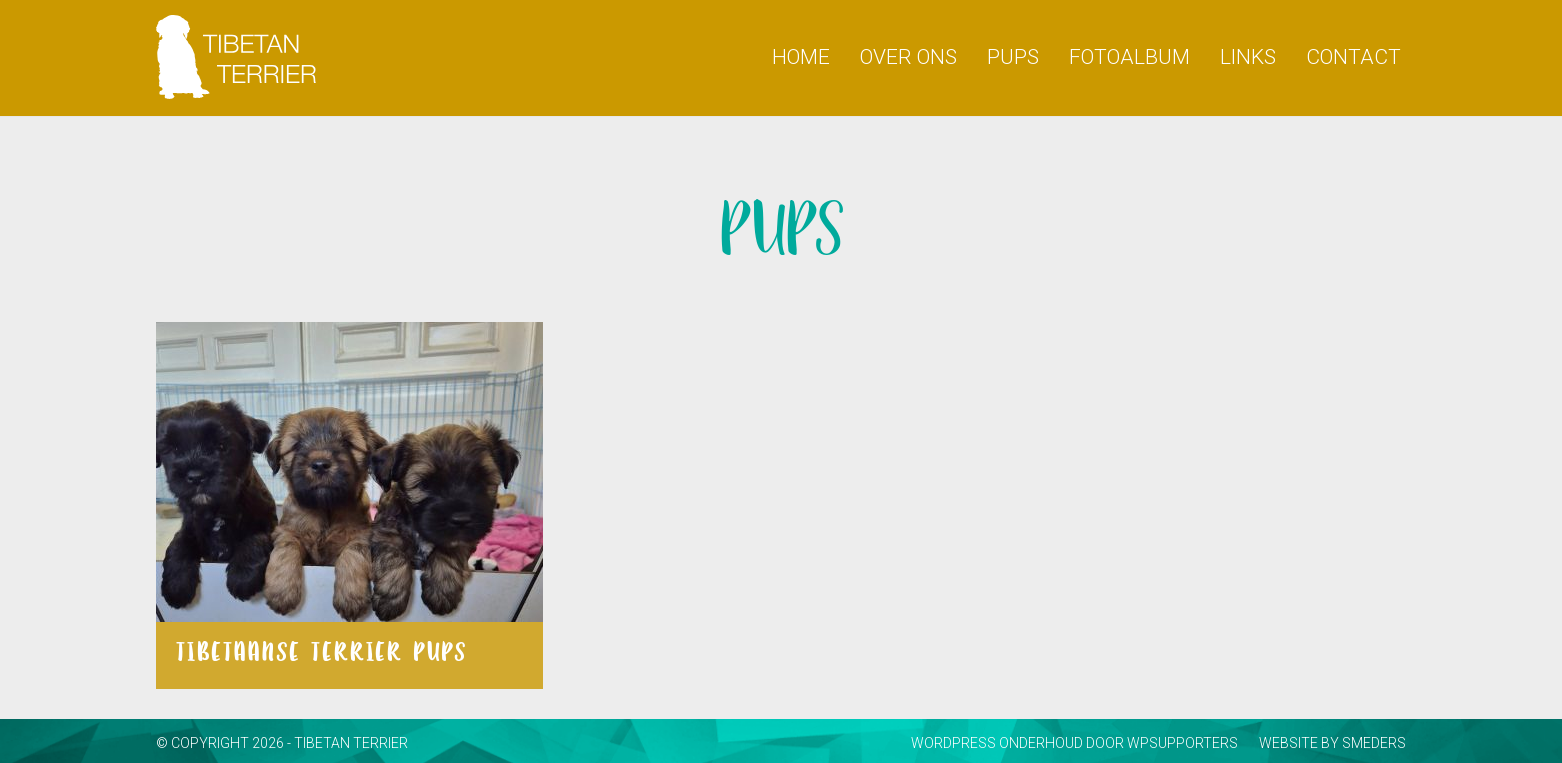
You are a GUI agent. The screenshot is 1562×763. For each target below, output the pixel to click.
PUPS (1013, 57)
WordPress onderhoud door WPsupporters (1074, 743)
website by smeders (1332, 743)
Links (1248, 57)
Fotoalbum (1129, 57)
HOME (801, 57)
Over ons (908, 57)
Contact (1353, 57)
